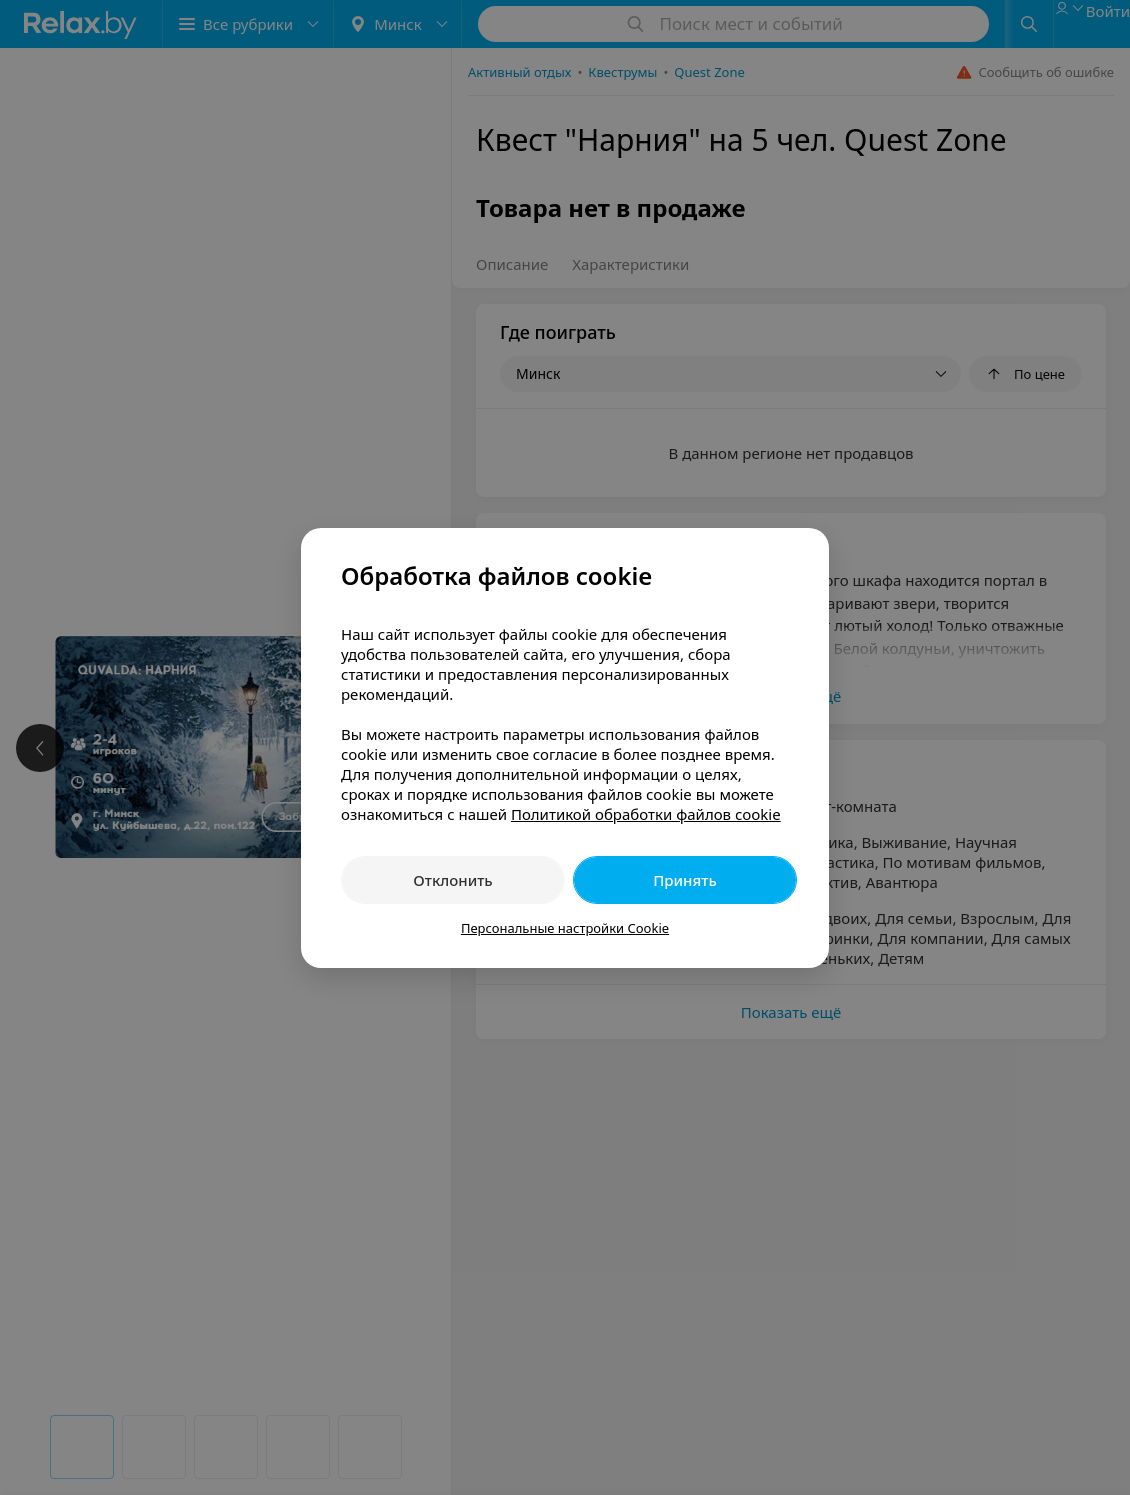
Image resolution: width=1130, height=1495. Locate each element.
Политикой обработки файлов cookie (646, 814)
